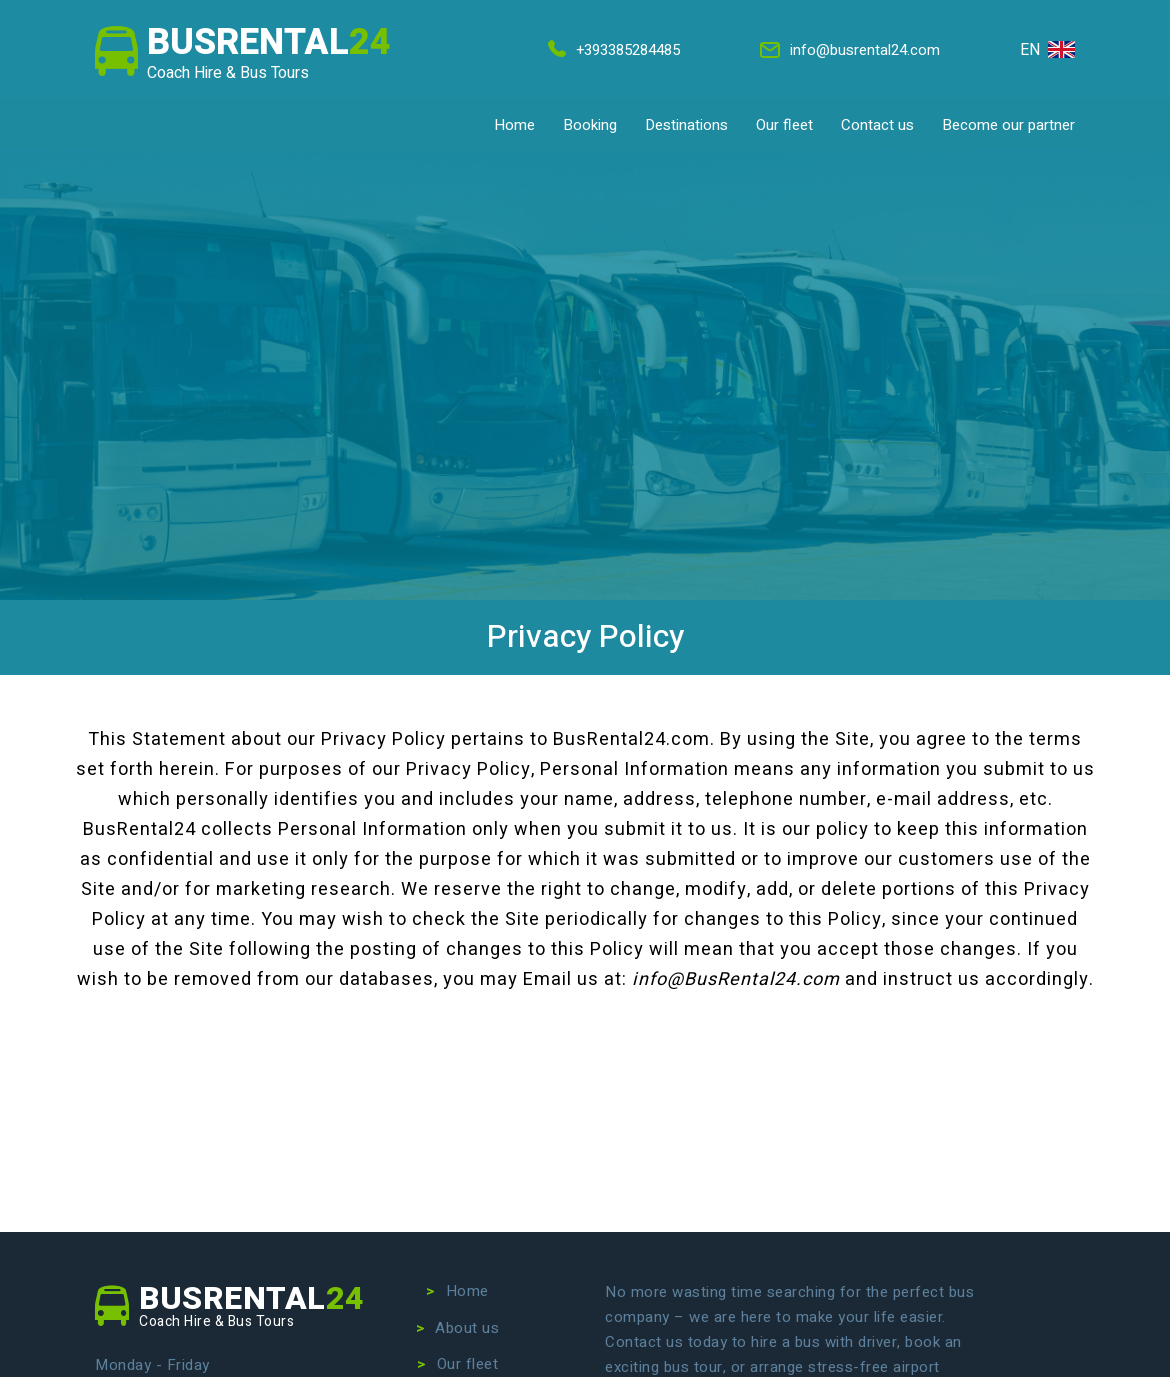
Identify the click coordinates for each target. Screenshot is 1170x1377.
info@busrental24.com (849, 50)
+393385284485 (612, 50)
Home (514, 125)
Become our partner (1008, 125)
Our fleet (784, 125)
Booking (590, 125)
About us (467, 1328)
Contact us (877, 125)
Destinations (686, 125)
